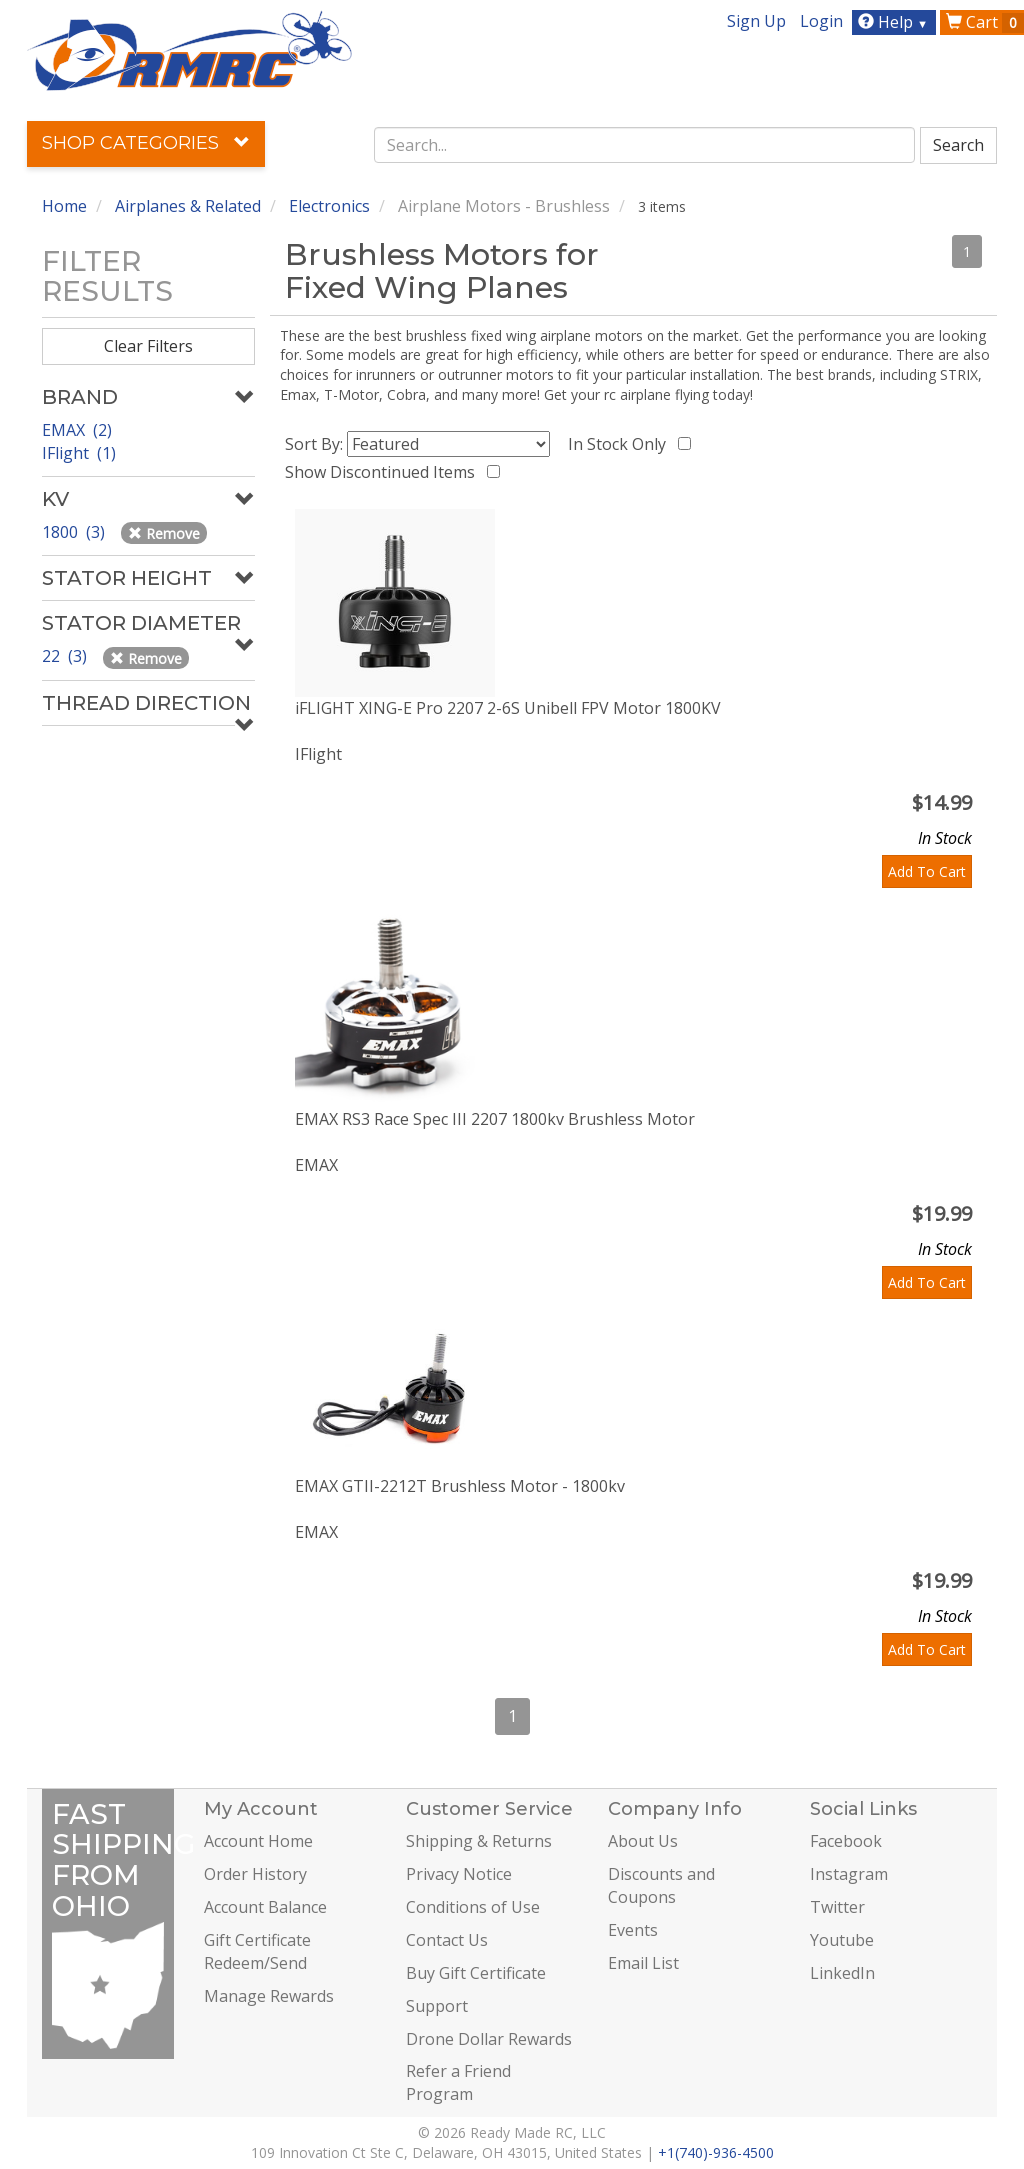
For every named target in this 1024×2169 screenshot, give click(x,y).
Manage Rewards (269, 1996)
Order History (255, 1874)
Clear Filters (148, 346)
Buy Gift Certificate (476, 1973)
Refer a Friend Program (458, 2082)
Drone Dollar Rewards (489, 2039)
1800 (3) (75, 532)
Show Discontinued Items (384, 472)
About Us (643, 1841)
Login (821, 21)
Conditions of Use (473, 1907)
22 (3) (66, 656)
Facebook (846, 1841)
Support (437, 2006)
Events (633, 1930)
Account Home (258, 1841)
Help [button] (895, 22)
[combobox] (644, 145)
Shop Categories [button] (146, 143)
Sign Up (756, 21)
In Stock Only (621, 444)
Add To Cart (927, 871)
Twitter (837, 1907)
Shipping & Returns (479, 1841)
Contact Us (447, 1940)
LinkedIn (842, 1973)
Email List (643, 1963)
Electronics (329, 206)
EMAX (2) (77, 430)
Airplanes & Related (188, 206)
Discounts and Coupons (661, 1885)
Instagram (849, 1874)
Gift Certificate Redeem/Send (257, 1951)
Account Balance (265, 1907)
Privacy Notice (459, 1874)
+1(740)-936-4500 (716, 2152)
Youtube (842, 1940)
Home (64, 206)
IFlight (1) (79, 453)
